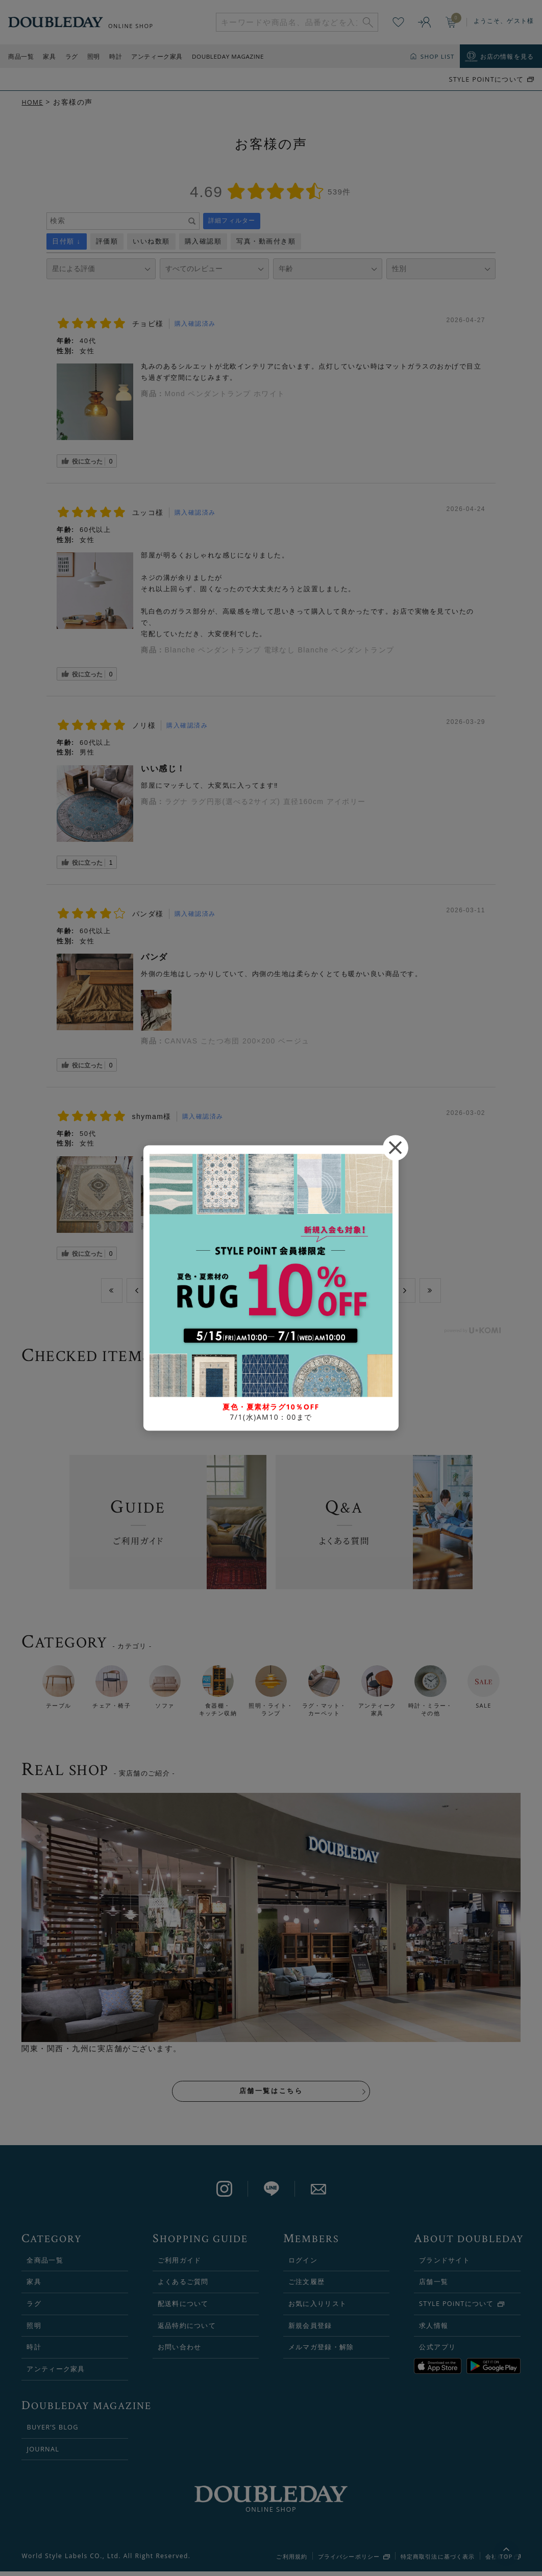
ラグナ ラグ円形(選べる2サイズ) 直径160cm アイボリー (265, 801)
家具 (49, 56)
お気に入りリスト (317, 2308)
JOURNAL (43, 2453)
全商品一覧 (45, 2264)
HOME (33, 102)
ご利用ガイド (180, 2264)
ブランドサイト (444, 2264)
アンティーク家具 (157, 56)
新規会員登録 (310, 2330)
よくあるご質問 (183, 2286)
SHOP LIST (438, 56)
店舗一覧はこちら (271, 2094)
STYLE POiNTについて (486, 79)
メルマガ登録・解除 (321, 2351)
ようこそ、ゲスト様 (504, 21)
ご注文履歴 (306, 2286)
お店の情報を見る (507, 56)
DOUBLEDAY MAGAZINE (228, 56)
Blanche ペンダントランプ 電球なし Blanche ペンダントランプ (280, 650)
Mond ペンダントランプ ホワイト (225, 394)
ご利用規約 (291, 2561)
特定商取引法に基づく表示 (438, 2561)
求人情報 (433, 2330)
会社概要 (497, 2561)
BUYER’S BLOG (52, 2431)
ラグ (71, 56)
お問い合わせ (180, 2351)
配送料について (183, 2308)
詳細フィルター (231, 221)
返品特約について (187, 2330)
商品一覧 (21, 56)
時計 (115, 56)
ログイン (302, 2264)
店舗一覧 (433, 2286)
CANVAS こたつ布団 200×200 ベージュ (237, 1041)
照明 (93, 56)
